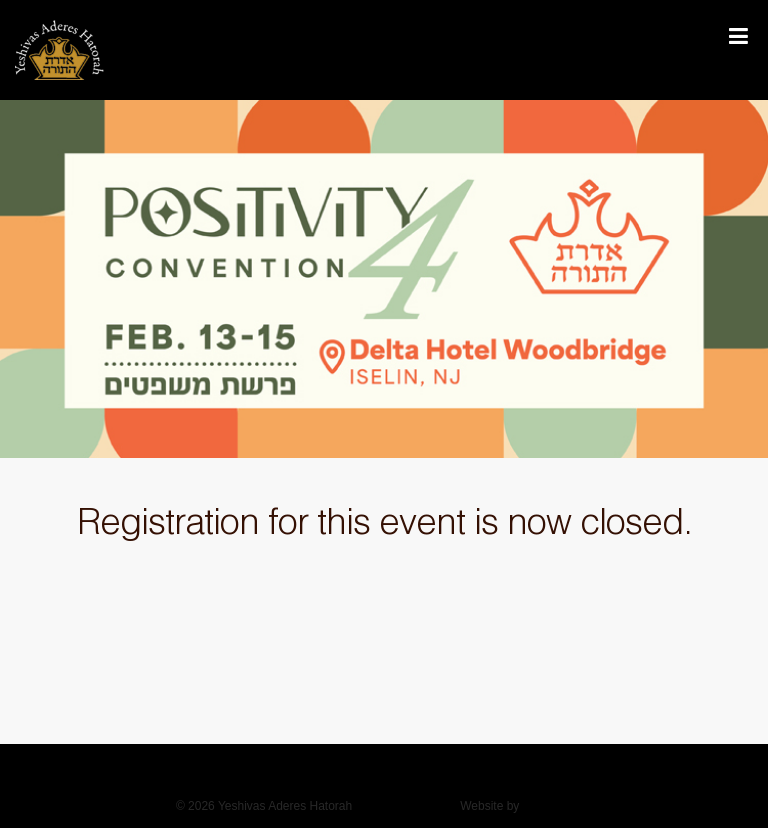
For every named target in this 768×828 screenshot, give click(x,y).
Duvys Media (557, 806)
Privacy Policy (406, 806)
